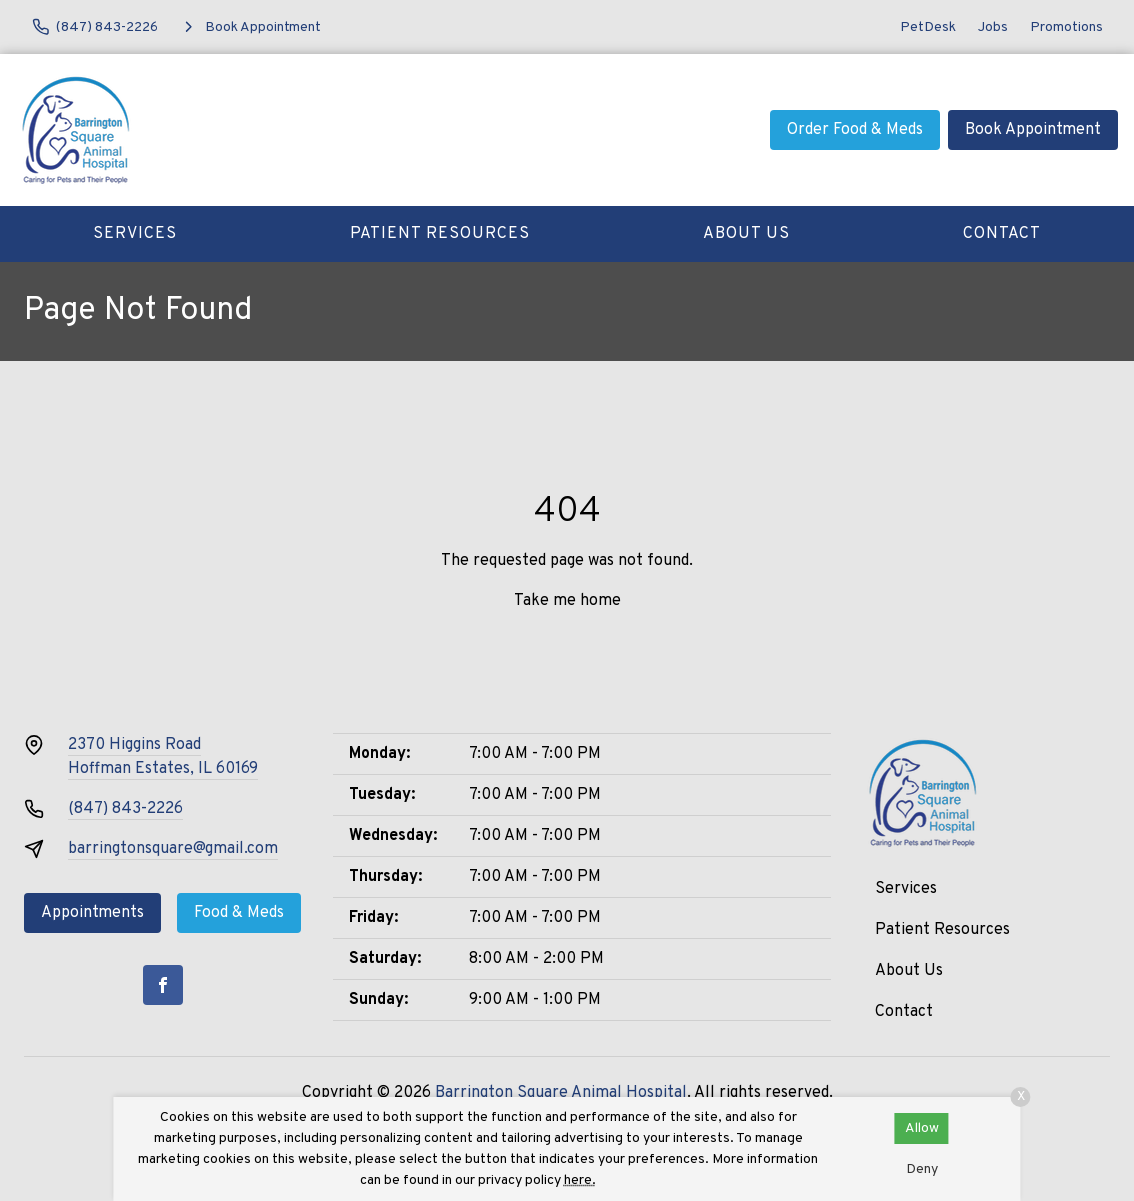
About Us (746, 234)
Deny (922, 1169)
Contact (1002, 234)
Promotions (1066, 27)
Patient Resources (440, 234)
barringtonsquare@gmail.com (173, 849)
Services (135, 234)
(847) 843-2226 (125, 809)
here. (580, 1180)
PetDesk (928, 27)
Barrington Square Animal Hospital (561, 1093)
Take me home (567, 601)
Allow (922, 1128)
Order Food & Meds (855, 130)
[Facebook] (163, 985)
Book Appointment (1033, 130)
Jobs (993, 27)
